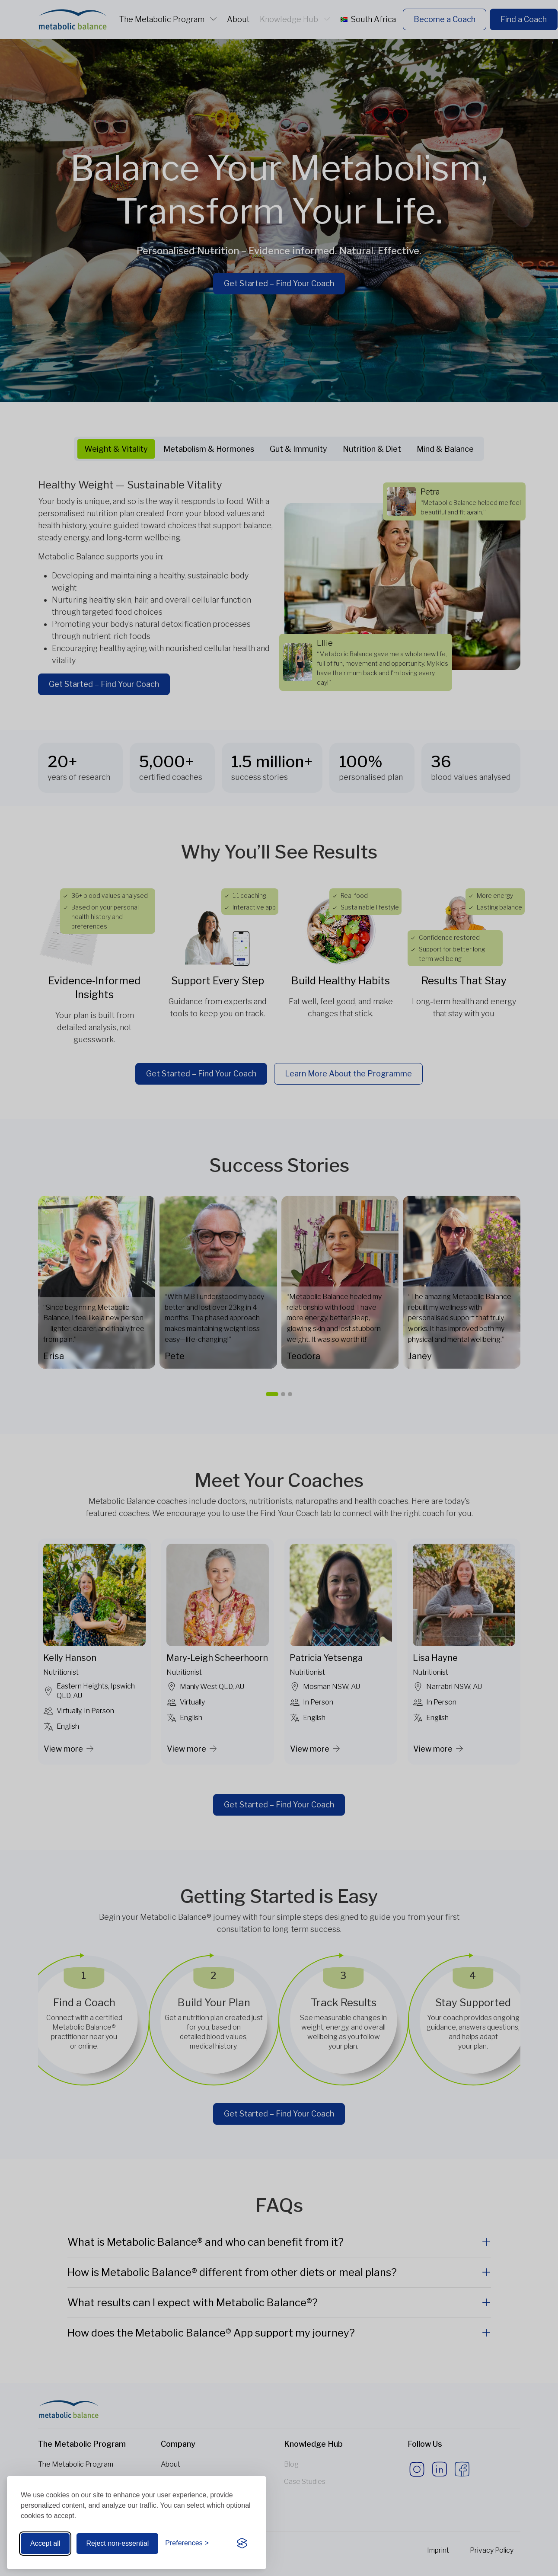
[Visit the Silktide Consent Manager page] (242, 2543)
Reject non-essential (117, 2543)
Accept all (45, 2543)
